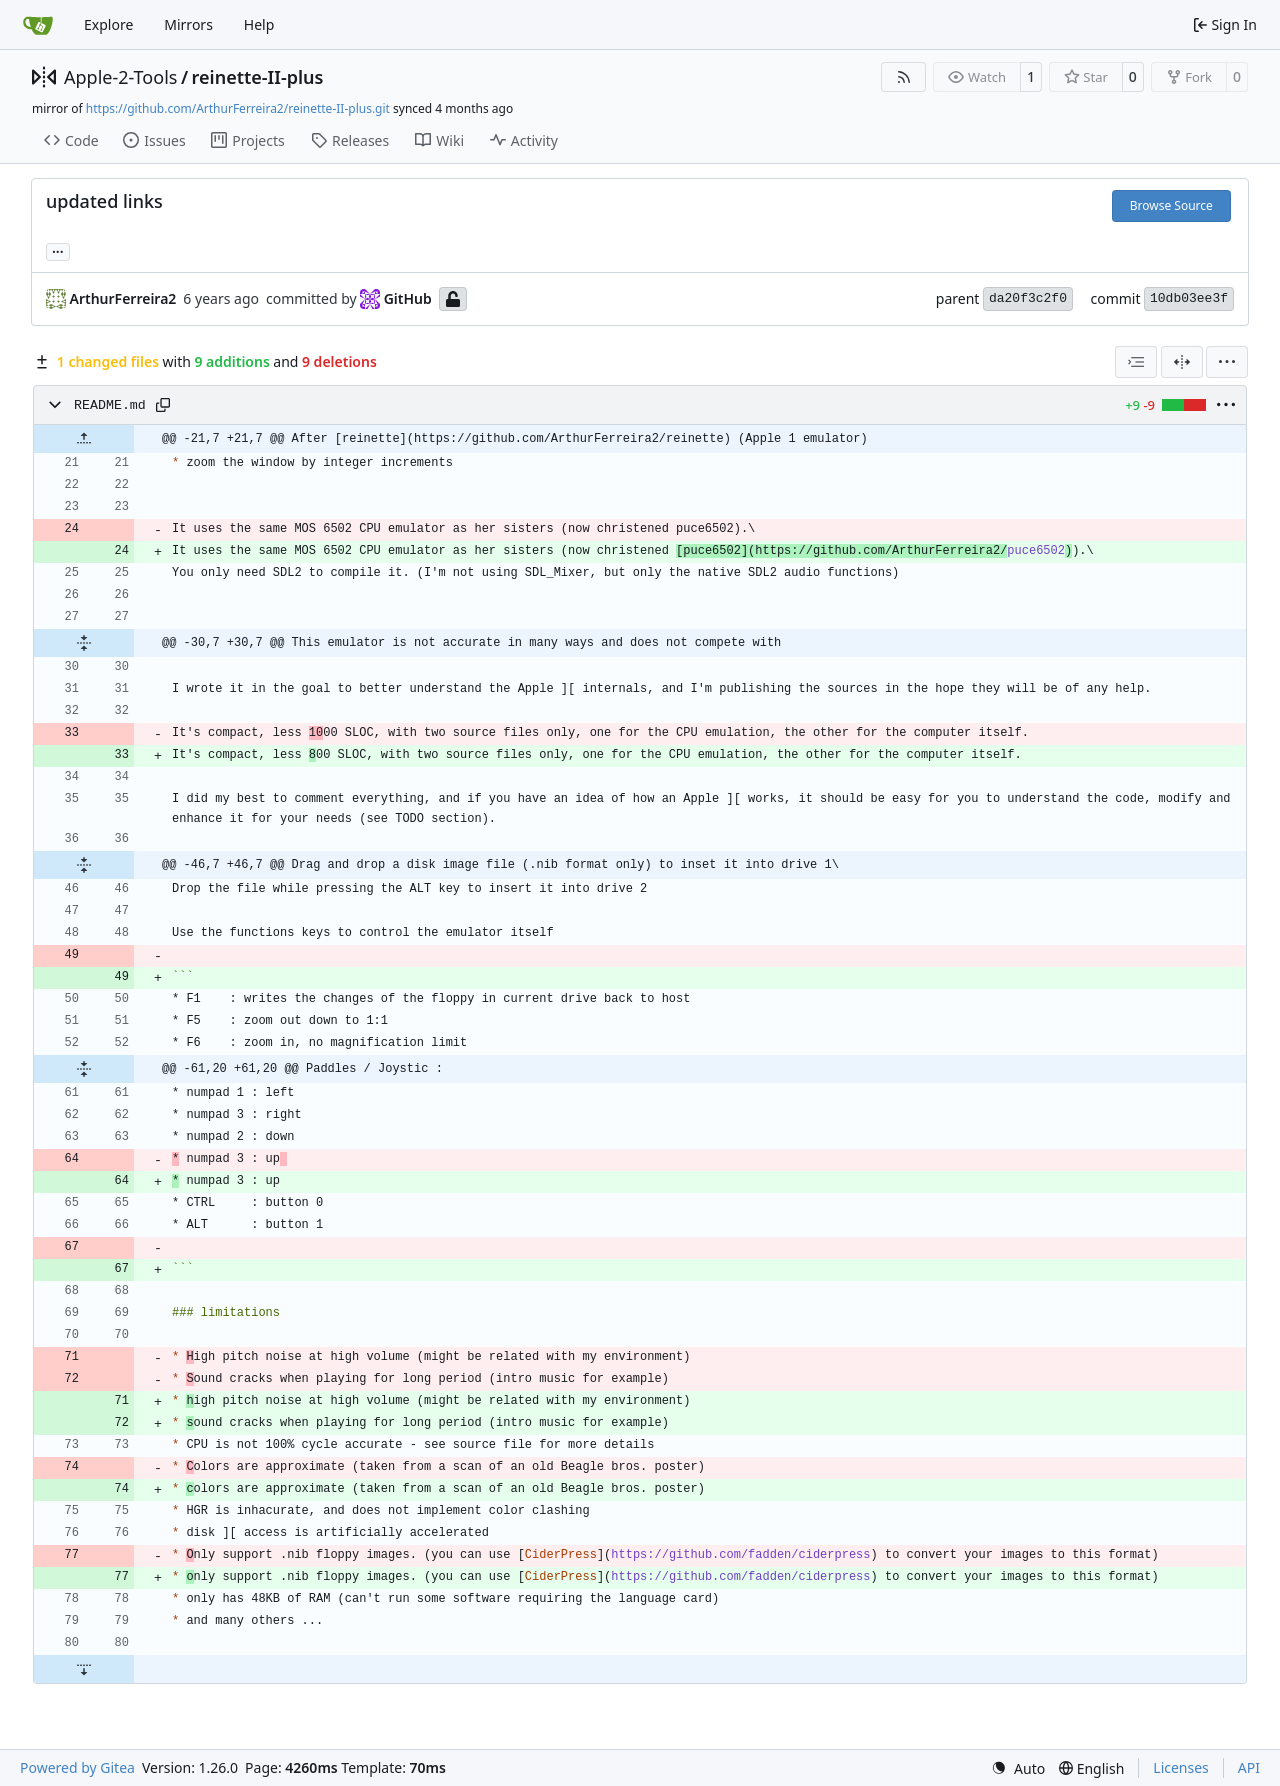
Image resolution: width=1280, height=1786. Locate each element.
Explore (108, 24)
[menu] (1227, 362)
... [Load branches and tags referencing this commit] (58, 250)
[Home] (38, 25)
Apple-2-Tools (120, 77)
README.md (110, 405)
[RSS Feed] (904, 77)
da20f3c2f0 (1028, 298)
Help (259, 24)
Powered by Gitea (77, 1767)
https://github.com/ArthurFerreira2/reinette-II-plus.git (238, 108)
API (1249, 1767)
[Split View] (1182, 362)
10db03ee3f (1189, 298)
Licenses (1181, 1767)
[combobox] (1136, 362)
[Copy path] (163, 405)
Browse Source (1171, 205)
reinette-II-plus (258, 77)
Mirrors (188, 24)
